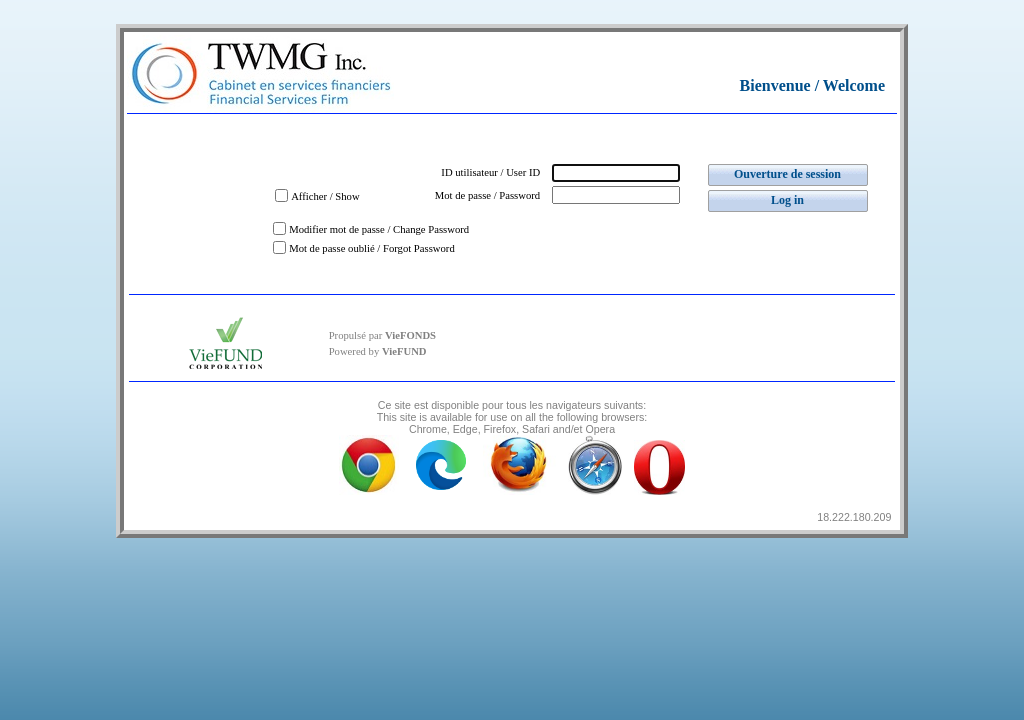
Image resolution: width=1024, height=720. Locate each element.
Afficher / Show (325, 196)
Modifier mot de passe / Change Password (379, 229)
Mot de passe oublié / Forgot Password (372, 248)
